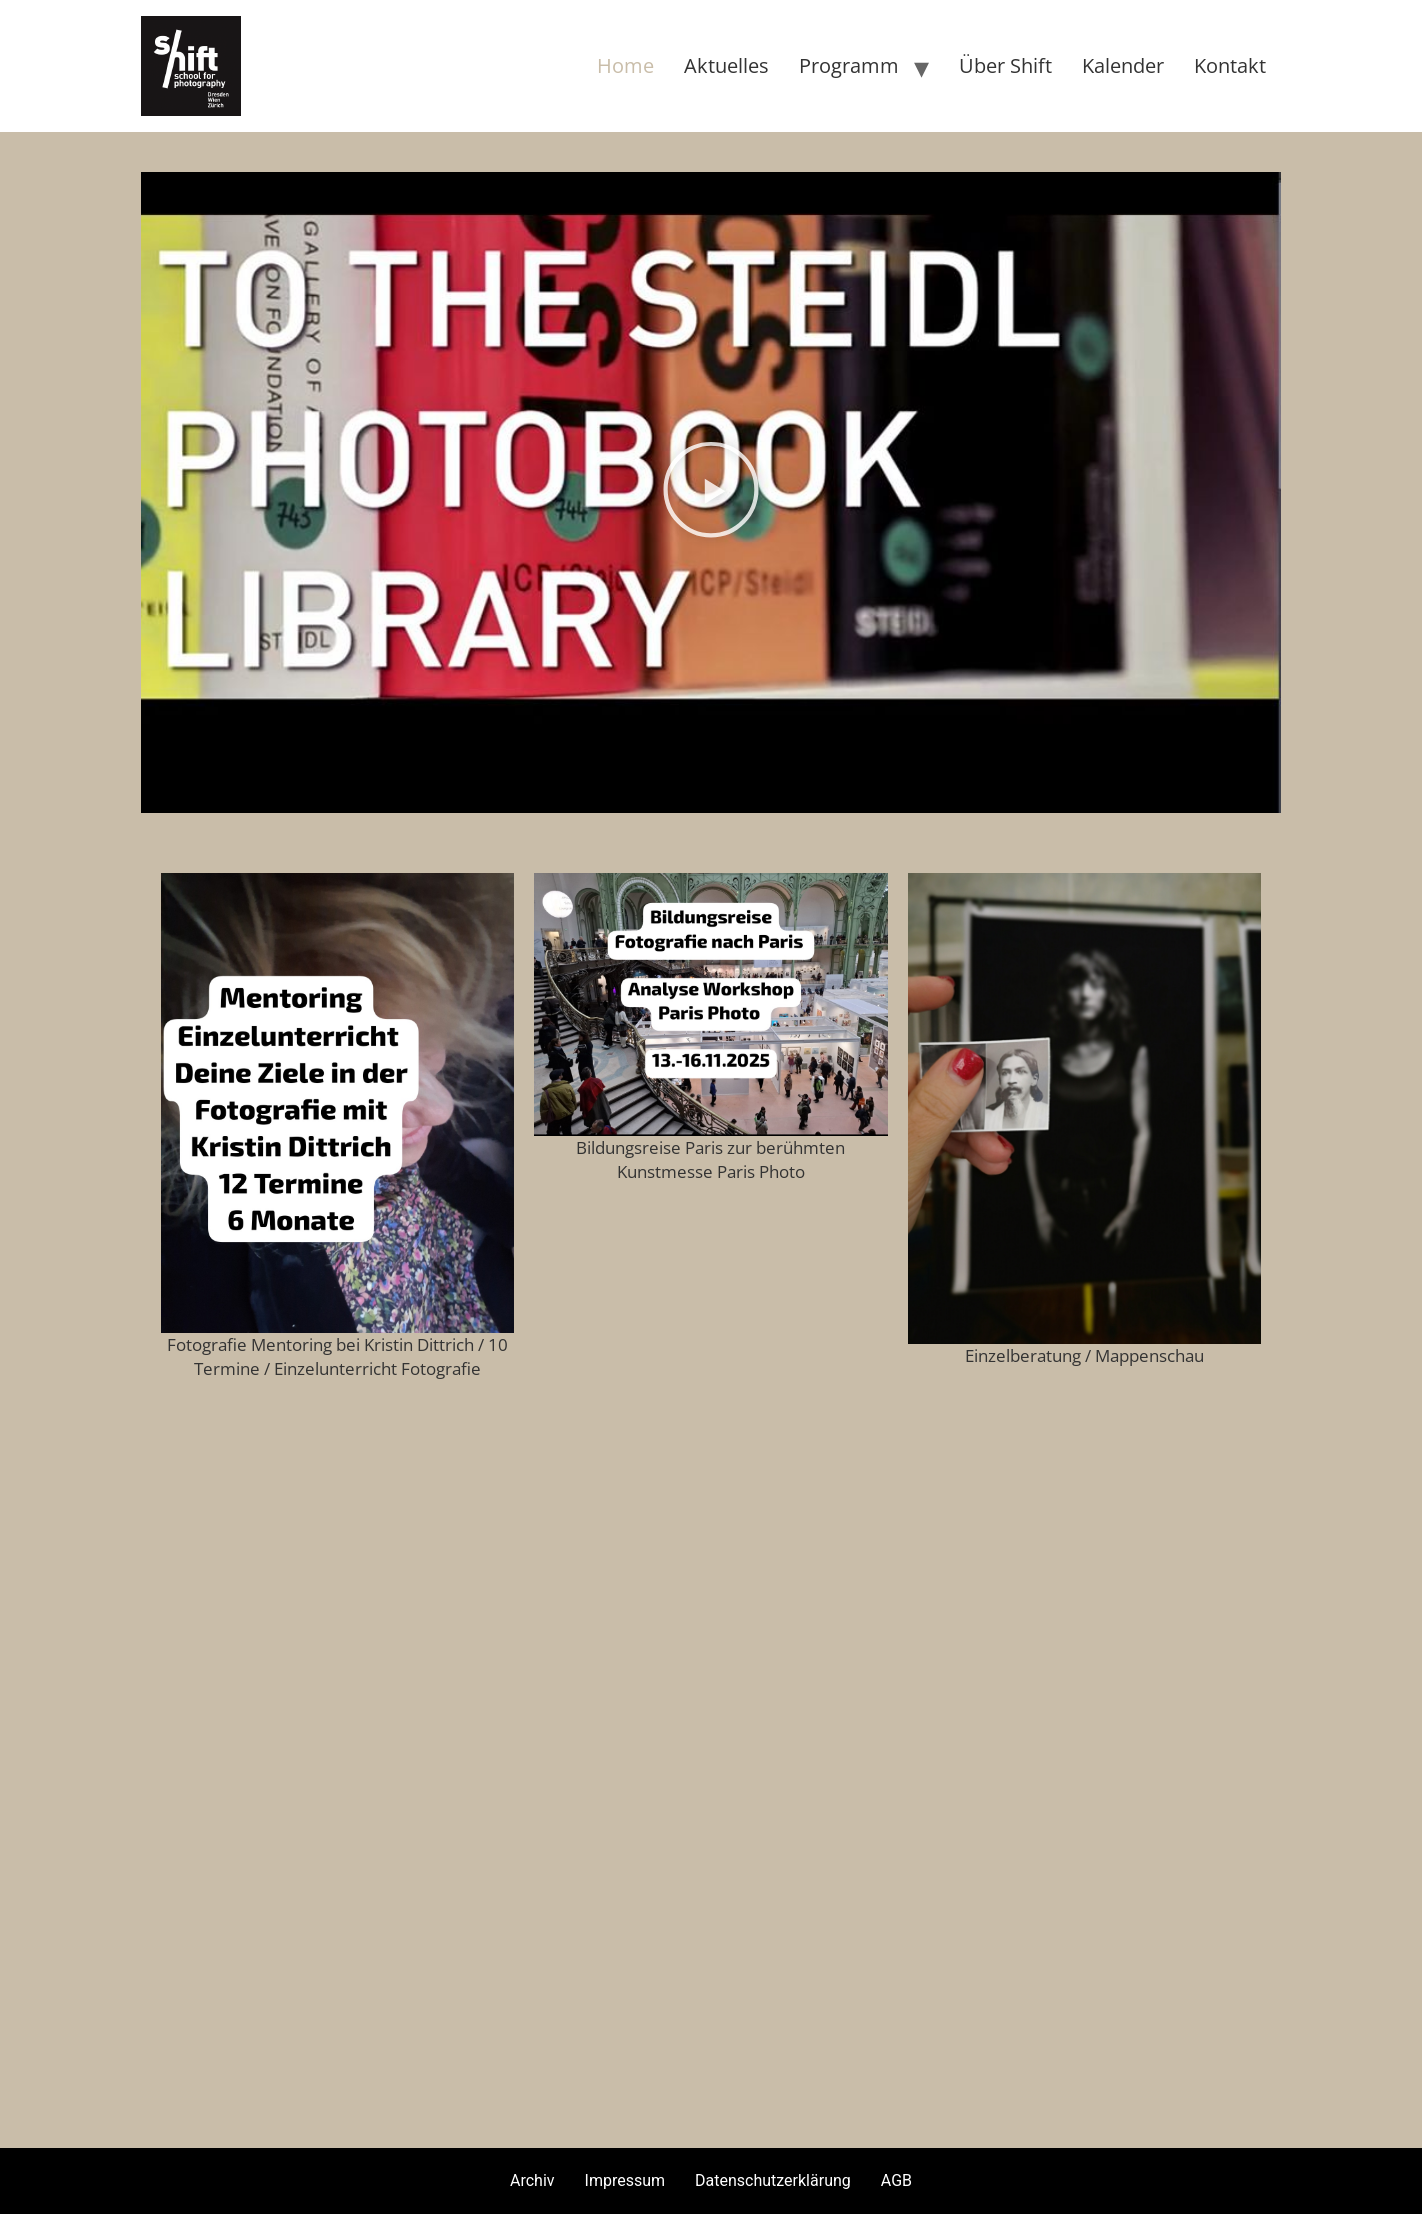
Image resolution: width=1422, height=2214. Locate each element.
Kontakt (1230, 65)
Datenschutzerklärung (773, 2180)
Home (625, 65)
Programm (849, 65)
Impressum (625, 2180)
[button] (711, 492)
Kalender (1123, 65)
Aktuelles (726, 65)
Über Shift (1005, 65)
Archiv (532, 2180)
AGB (896, 2180)
